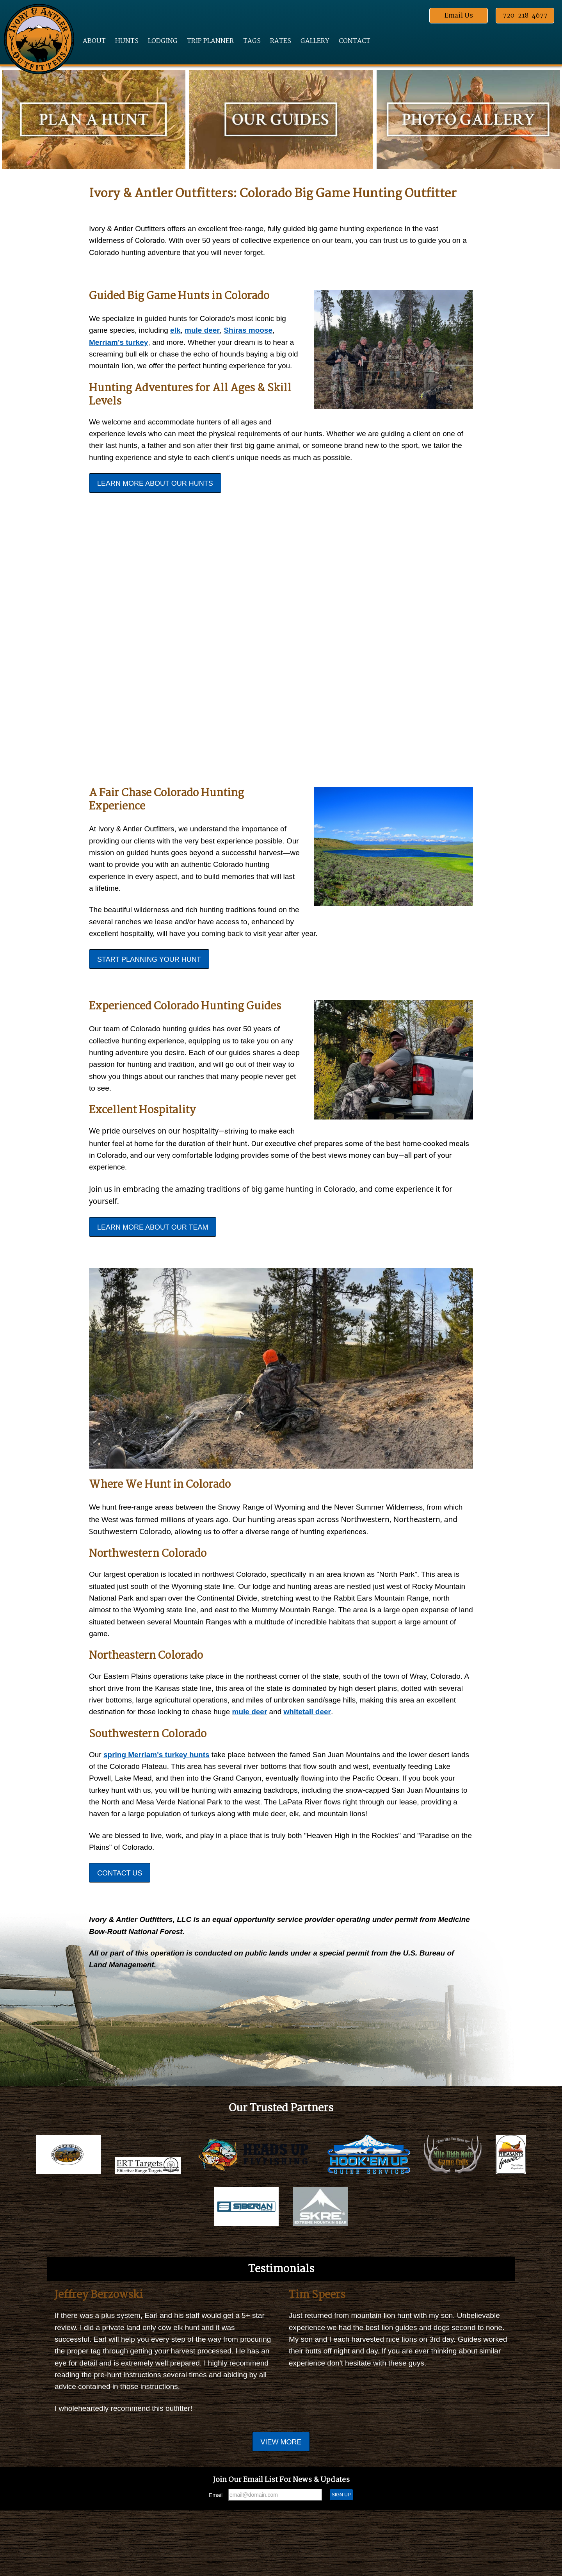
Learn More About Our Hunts (155, 504)
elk (179, 333)
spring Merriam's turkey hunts (160, 1795)
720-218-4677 (525, 16)
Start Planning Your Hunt (149, 986)
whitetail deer (395, 1752)
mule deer (208, 333)
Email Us (459, 16)
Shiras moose (256, 333)
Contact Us (119, 1919)
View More (280, 2508)
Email (215, 2561)
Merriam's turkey (120, 346)
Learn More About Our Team (152, 1260)
